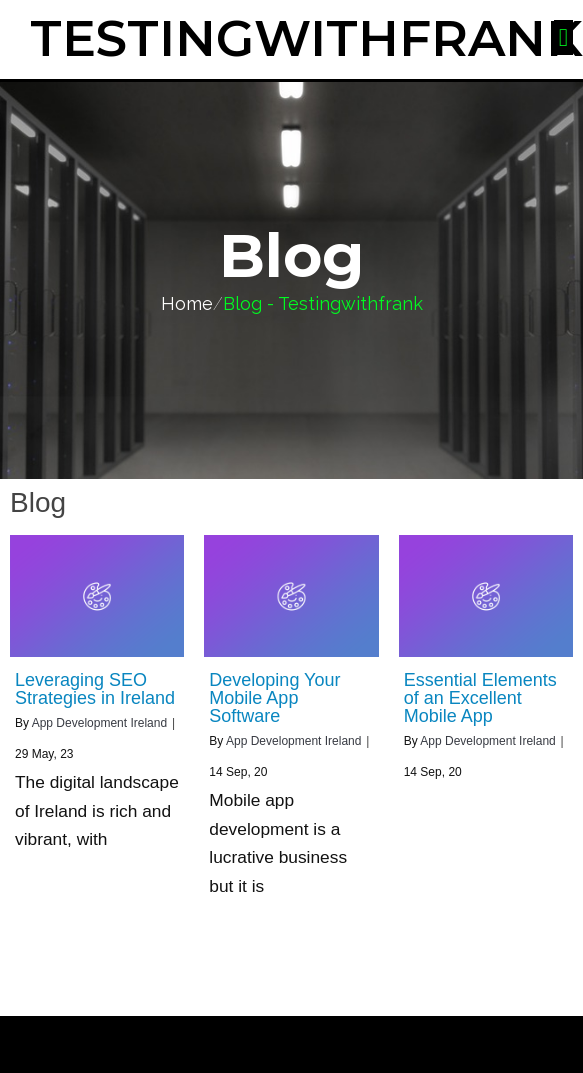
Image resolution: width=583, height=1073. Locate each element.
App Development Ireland (99, 723)
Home (187, 303)
